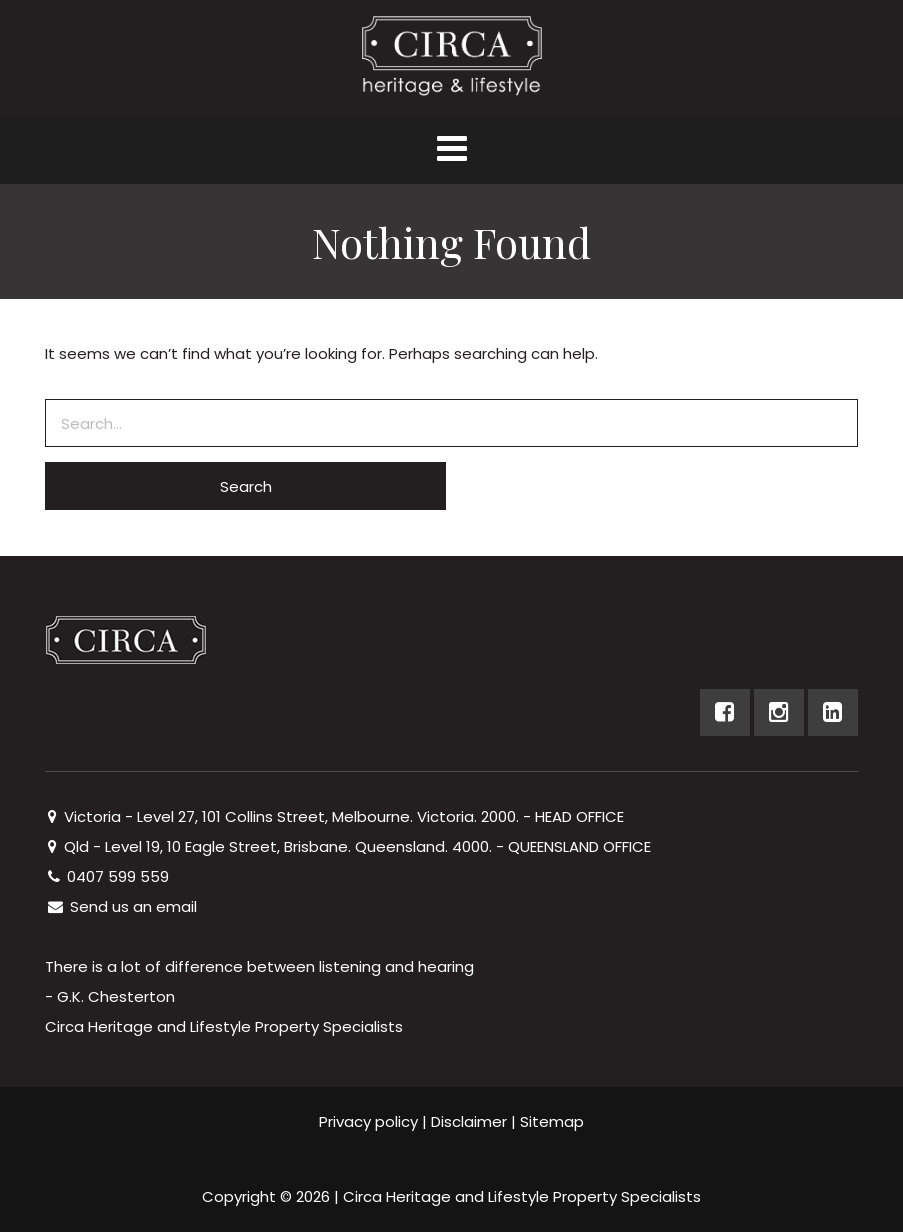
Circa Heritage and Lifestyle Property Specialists (522, 1196)
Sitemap (552, 1121)
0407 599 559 (107, 876)
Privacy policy (368, 1121)
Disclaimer (469, 1121)
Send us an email (121, 906)
